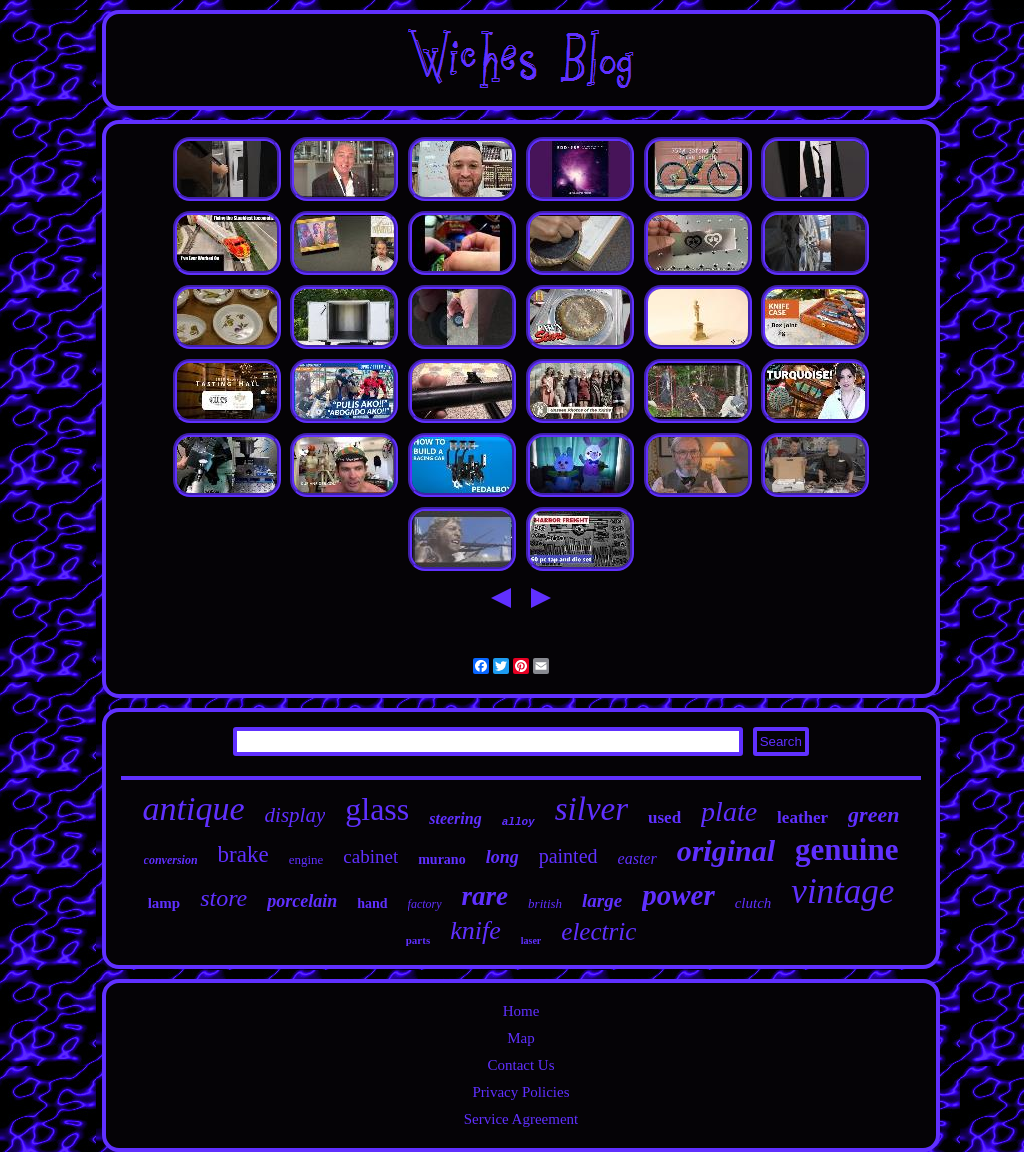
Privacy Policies (520, 1092)
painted (568, 856)
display (295, 815)
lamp (164, 903)
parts (418, 940)
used (664, 817)
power (678, 895)
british (545, 903)
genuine (846, 849)
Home (521, 1011)
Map (521, 1038)
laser (531, 940)
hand (372, 903)
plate (729, 811)
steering (455, 818)
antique (194, 808)
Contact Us (520, 1065)
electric (598, 931)
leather (802, 817)
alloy (518, 822)
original (726, 850)
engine (306, 859)
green (873, 814)
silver (591, 809)
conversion (171, 860)
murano (441, 859)
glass (377, 809)
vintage (842, 891)
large (602, 900)
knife (475, 930)
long (502, 857)
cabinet (370, 856)
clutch (753, 903)
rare (485, 896)
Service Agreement (521, 1119)
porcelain (302, 901)
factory (425, 904)
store (223, 898)
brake (243, 854)
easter (637, 858)
